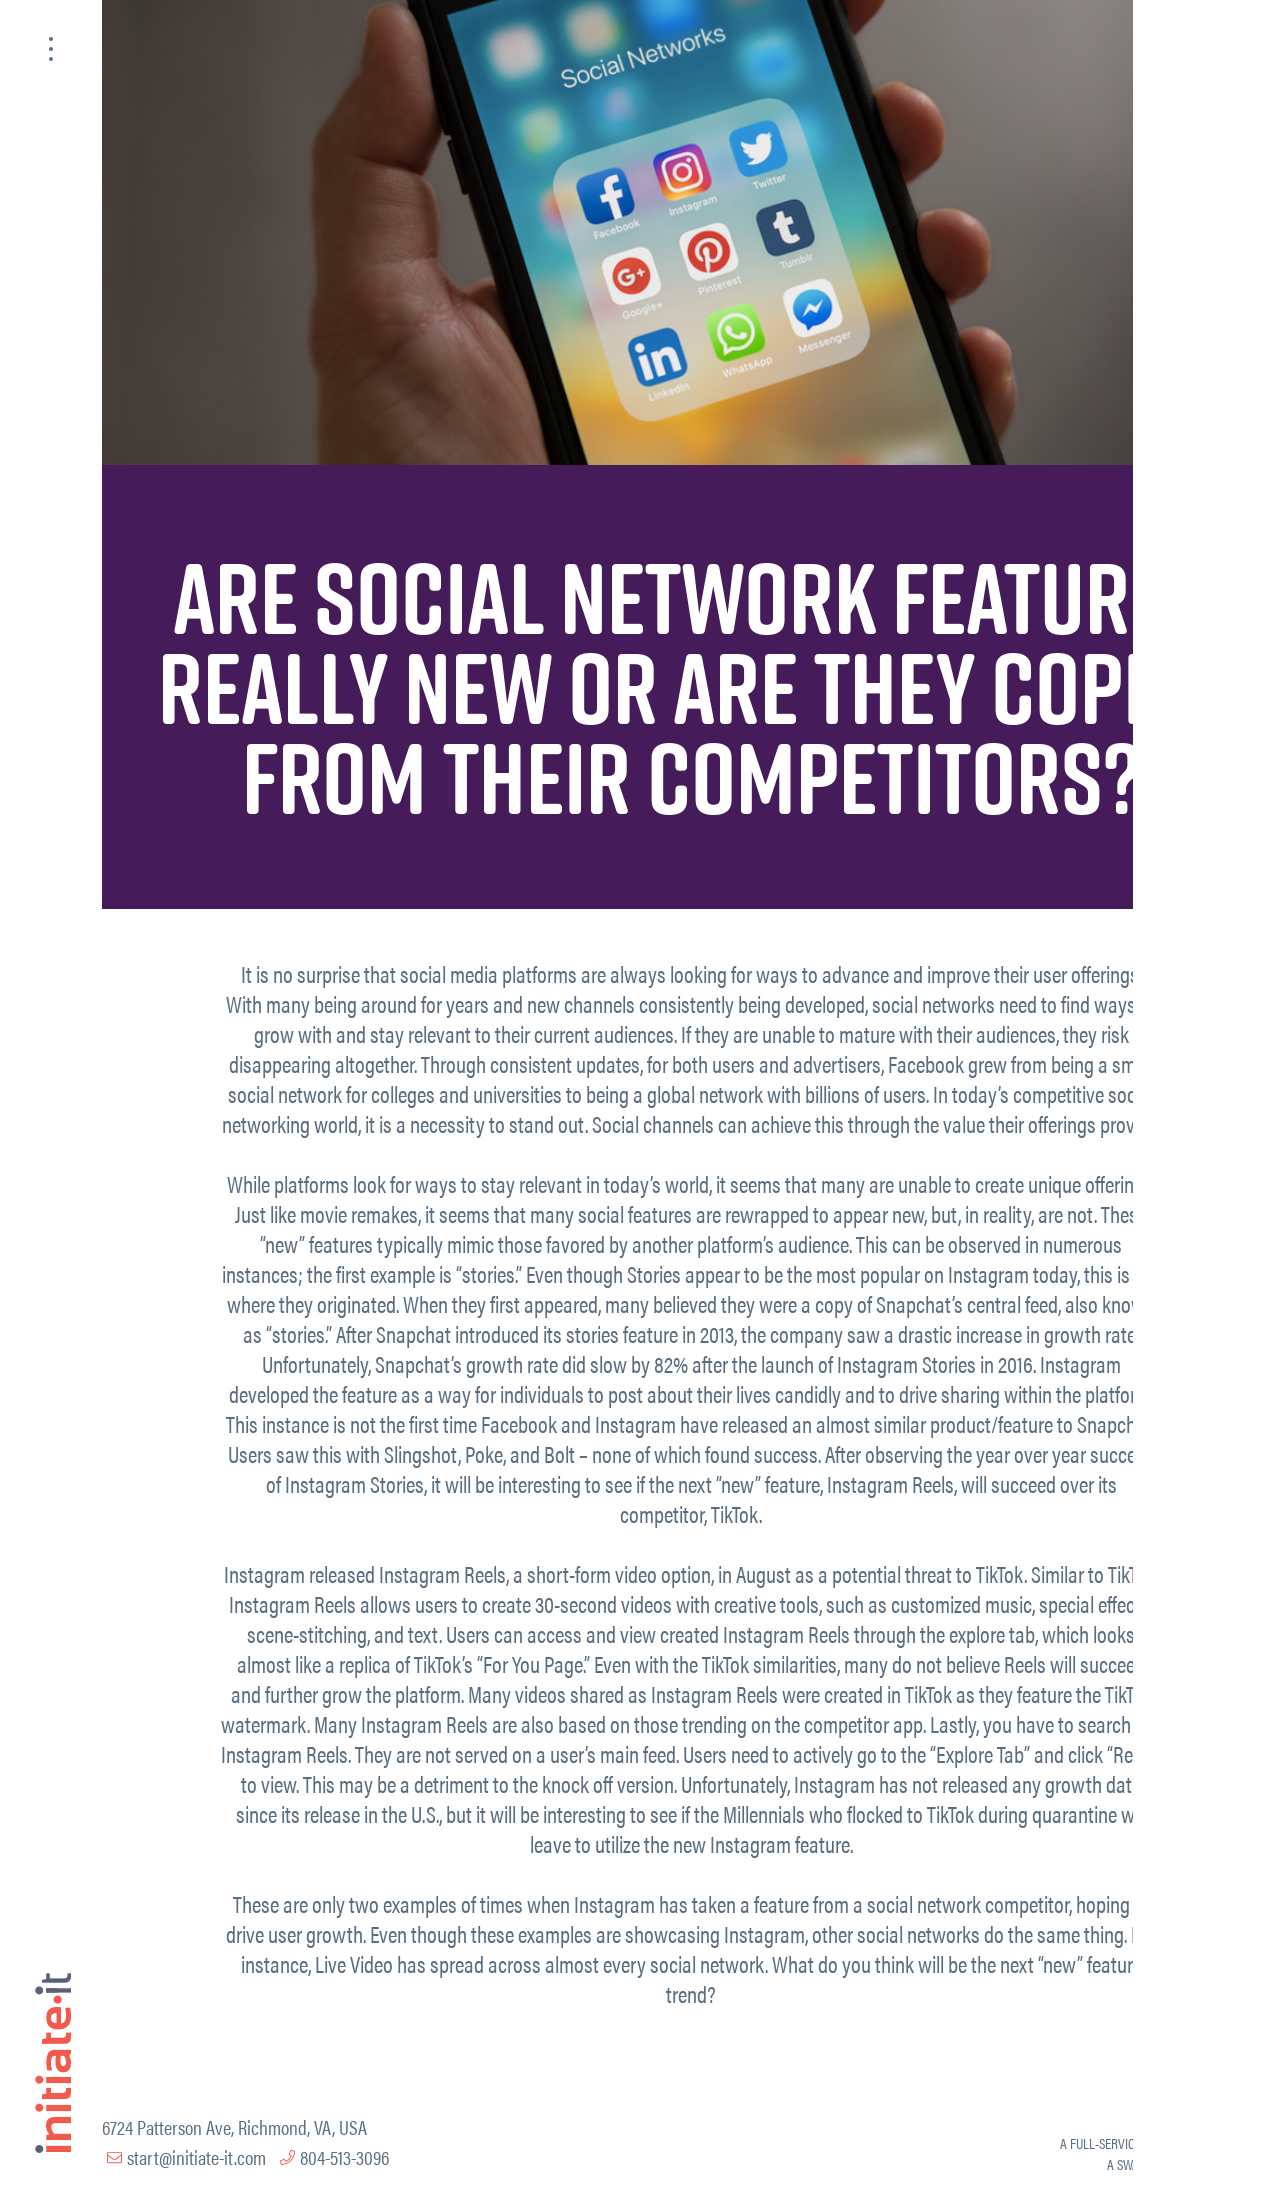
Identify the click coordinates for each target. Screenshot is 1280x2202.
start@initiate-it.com (196, 2156)
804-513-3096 (344, 2156)
